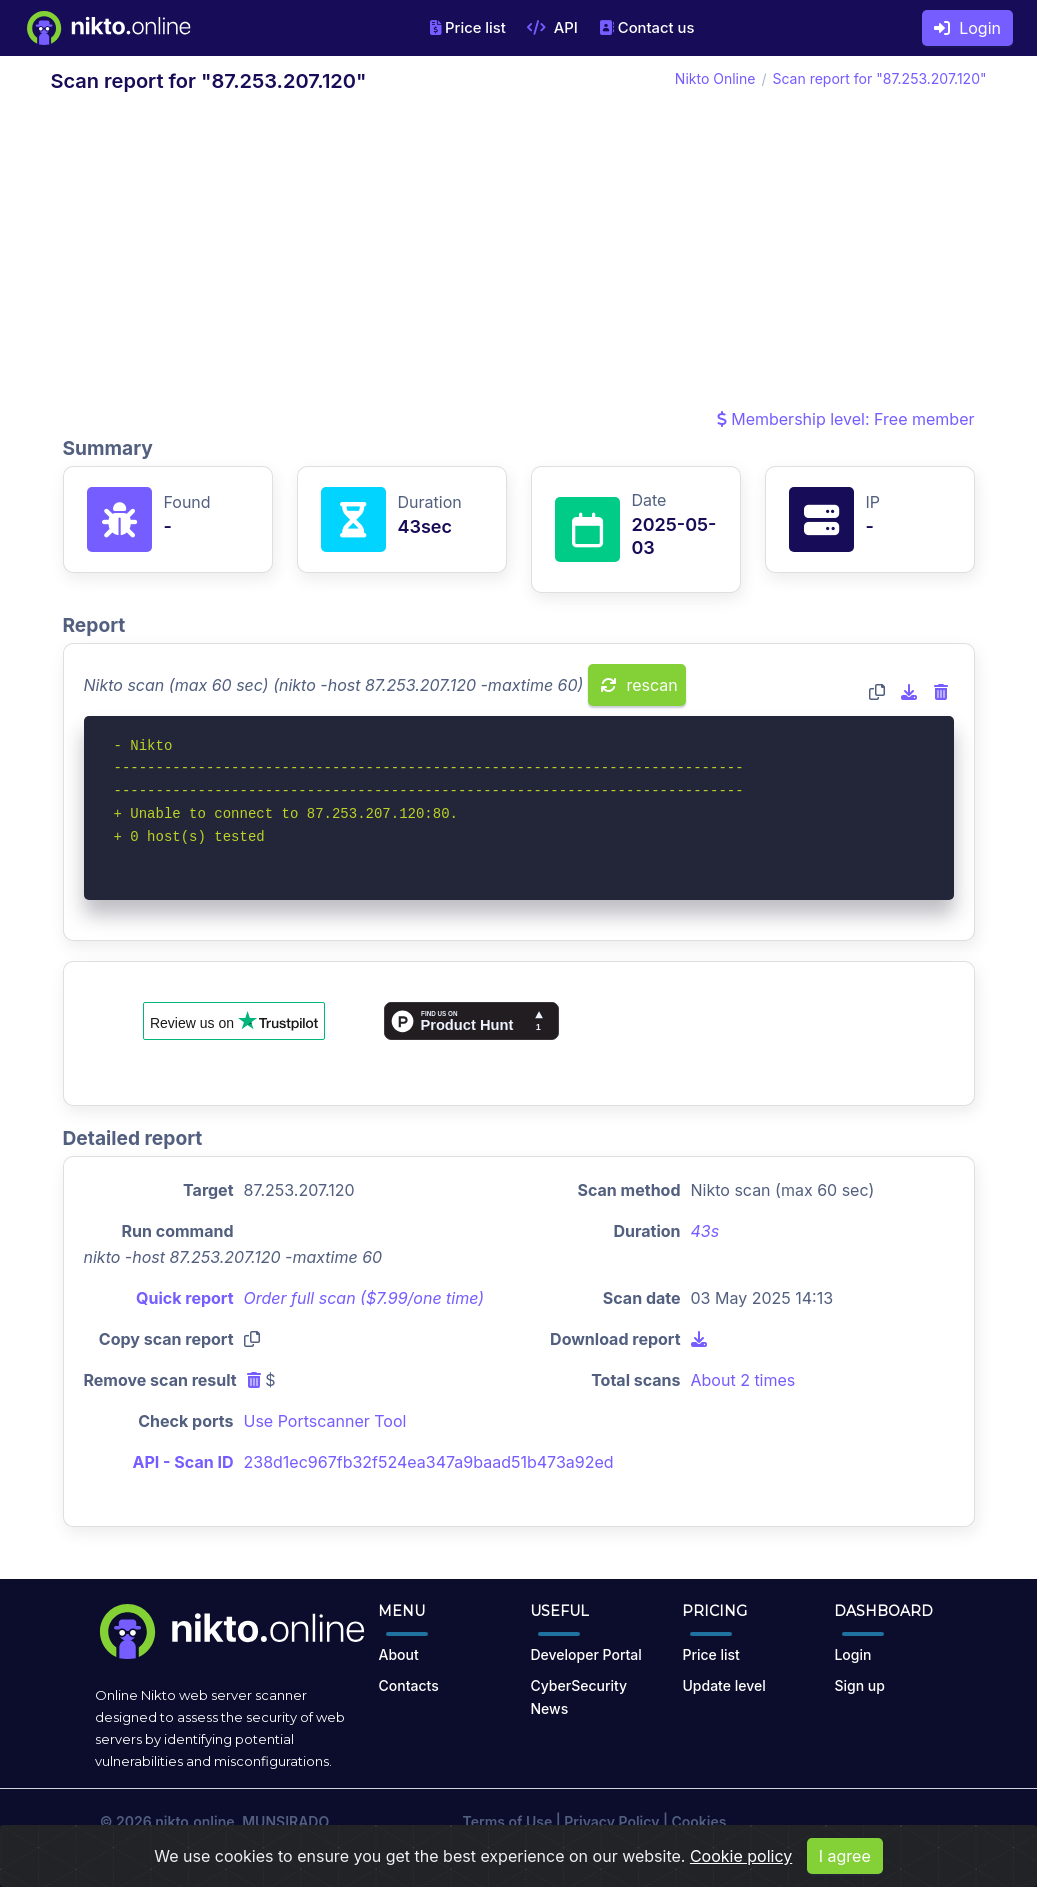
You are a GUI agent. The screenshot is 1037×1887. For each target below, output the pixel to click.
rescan (639, 685)
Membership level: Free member (846, 419)
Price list (468, 28)
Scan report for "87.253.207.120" (879, 78)
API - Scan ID (183, 1462)
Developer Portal (585, 1654)
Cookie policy (741, 1871)
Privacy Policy (611, 1821)
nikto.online (194, 1821)
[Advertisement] (519, 256)
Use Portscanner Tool (325, 1421)
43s (705, 1231)
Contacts (408, 1685)
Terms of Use (508, 1821)
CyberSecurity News (578, 1697)
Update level (723, 1685)
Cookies (698, 1821)
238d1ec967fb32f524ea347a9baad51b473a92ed (429, 1462)
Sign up (859, 1685)
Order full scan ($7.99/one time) (364, 1298)
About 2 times (743, 1380)
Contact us (647, 28)
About (398, 1654)
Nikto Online (715, 78)
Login (967, 28)
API (552, 28)
